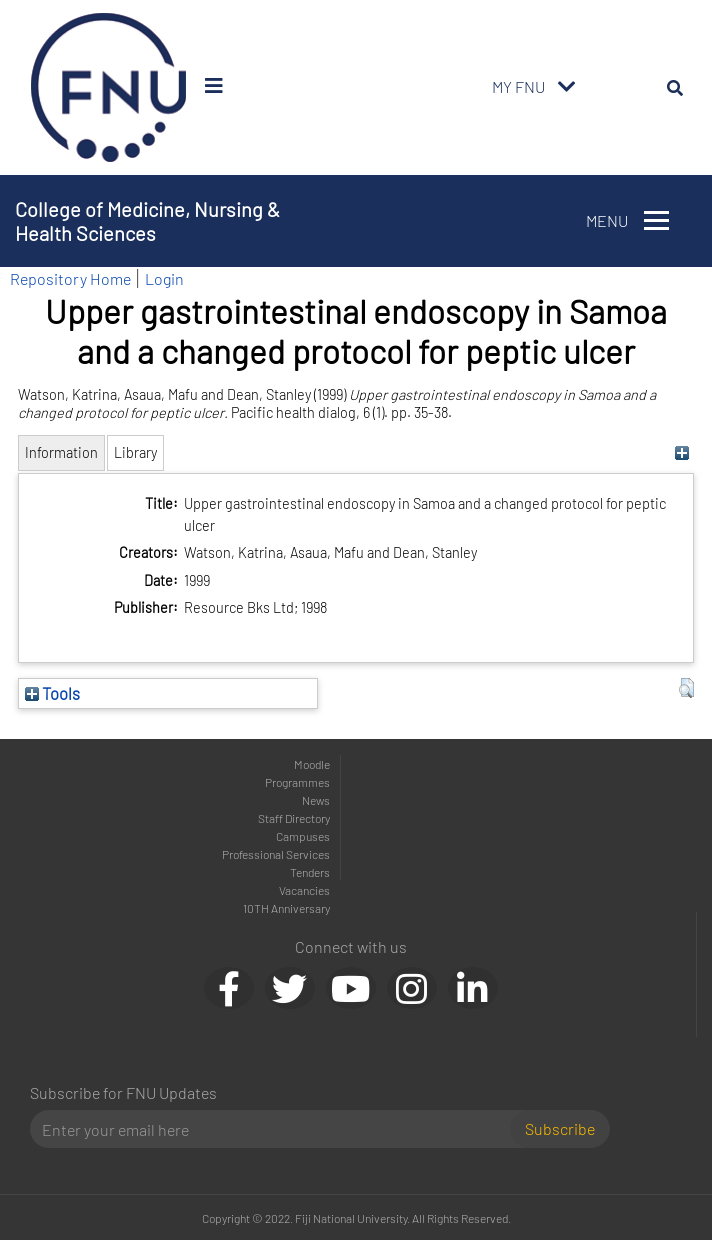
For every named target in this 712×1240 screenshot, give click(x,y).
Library (135, 452)
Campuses (303, 836)
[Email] (278, 1129)
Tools (52, 693)
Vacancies (304, 890)
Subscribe (560, 1128)
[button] (686, 688)
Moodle (312, 764)
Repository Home (70, 278)
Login (164, 278)
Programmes (297, 782)
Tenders (310, 872)
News (316, 800)
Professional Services (276, 854)
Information (61, 452)
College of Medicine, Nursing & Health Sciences (147, 221)
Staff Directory (294, 818)
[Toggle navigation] (567, 87)
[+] (681, 452)
